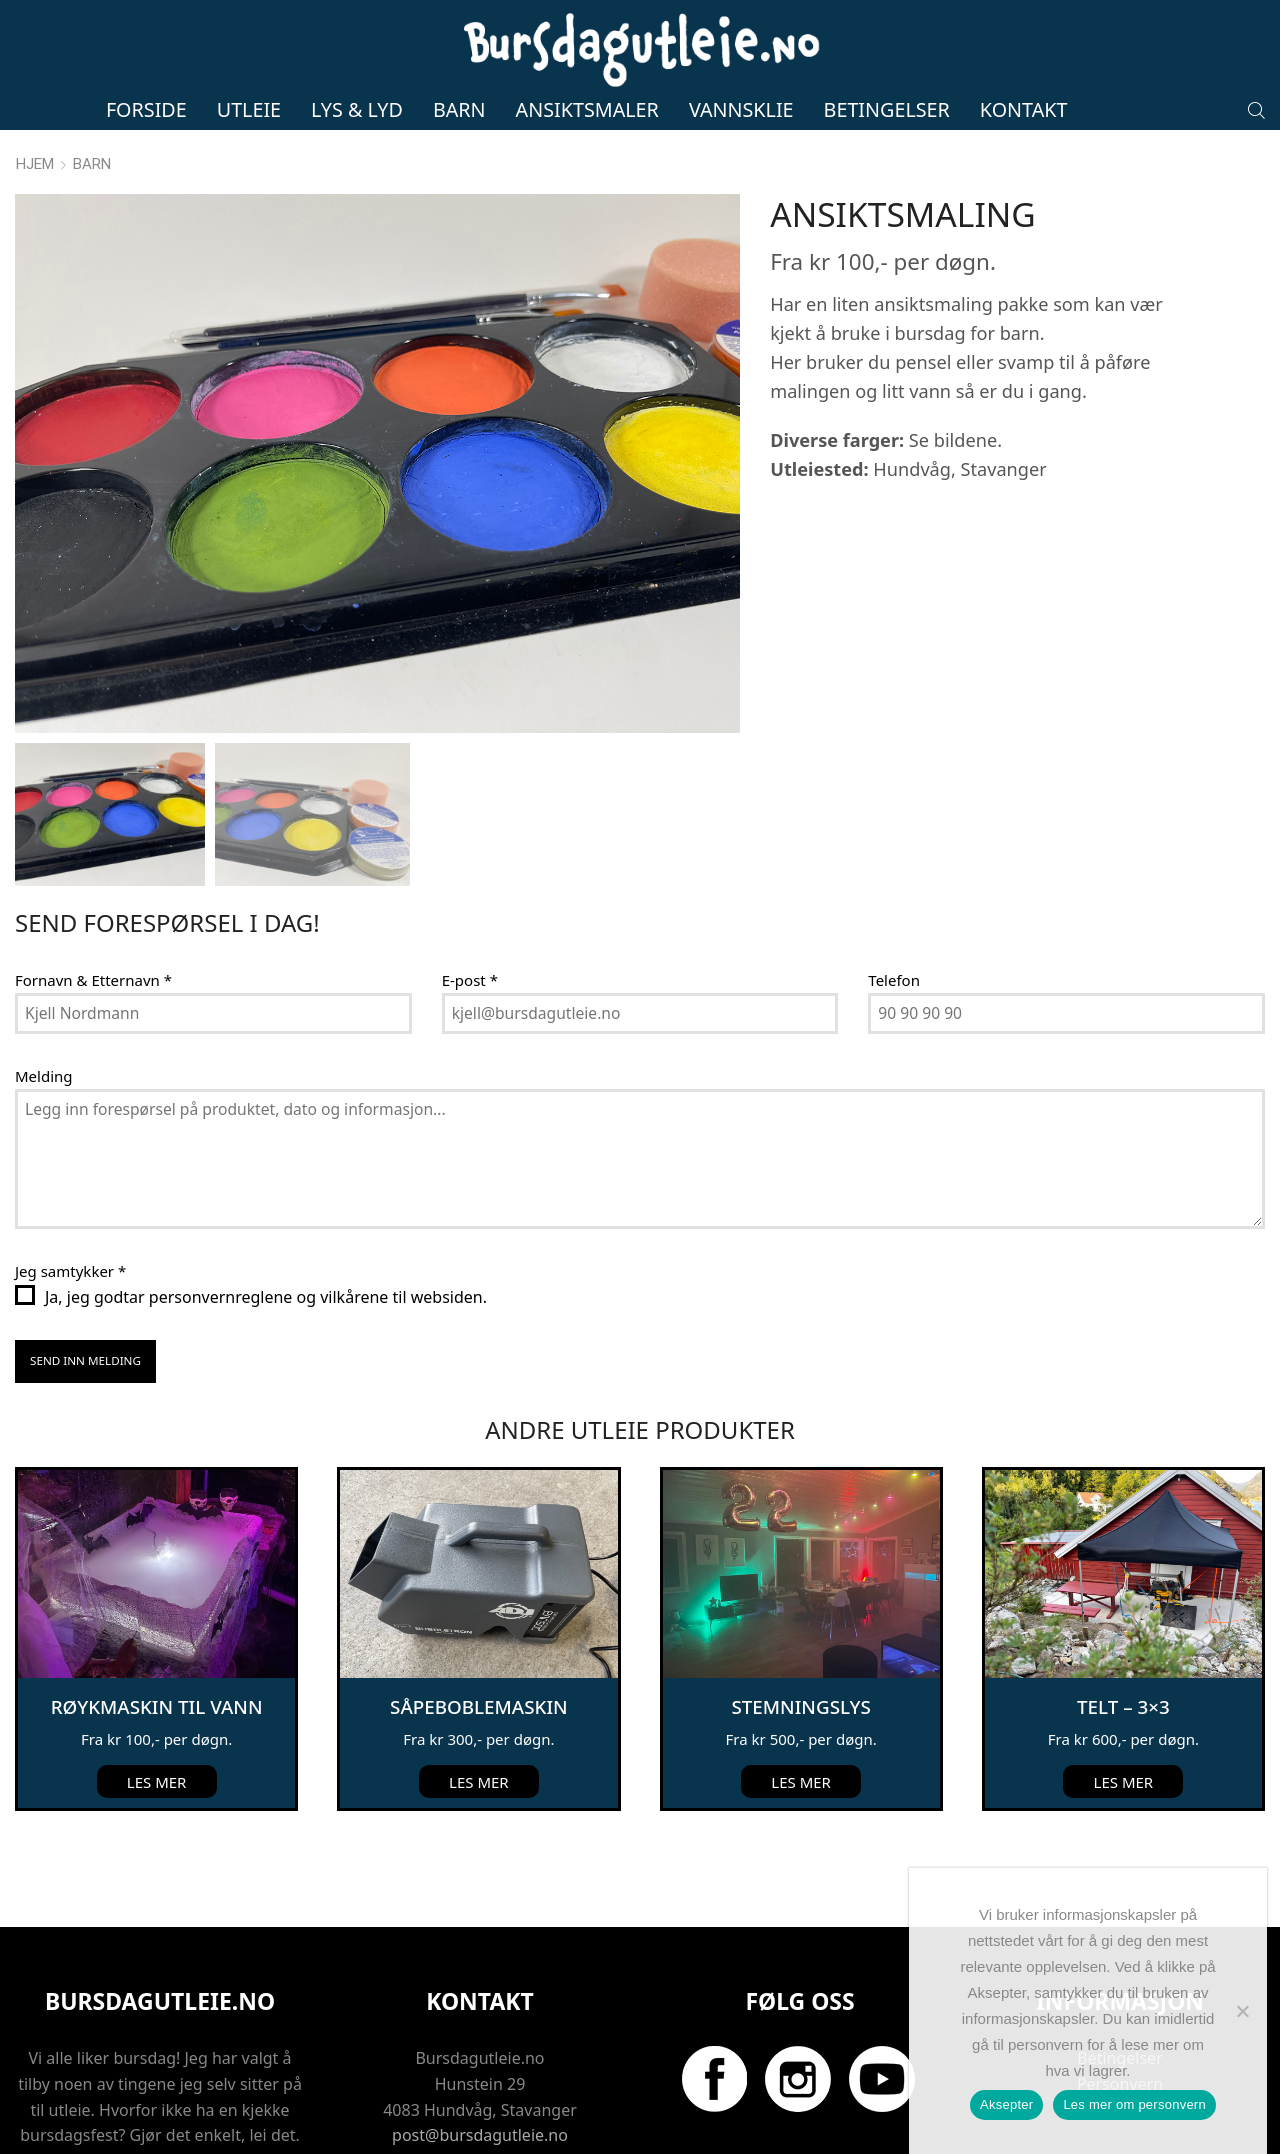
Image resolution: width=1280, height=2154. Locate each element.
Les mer (157, 1709)
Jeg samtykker (70, 1200)
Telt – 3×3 (1123, 1633)
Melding (44, 1004)
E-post (470, 908)
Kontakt (1024, 109)
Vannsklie (741, 109)
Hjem (35, 164)
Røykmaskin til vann (157, 1633)
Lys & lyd (357, 109)
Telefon (894, 908)
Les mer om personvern (1134, 2104)
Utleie (249, 109)
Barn (459, 109)
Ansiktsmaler (587, 109)
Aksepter (1006, 2104)
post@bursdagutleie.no (480, 2062)
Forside (146, 109)
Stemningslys (801, 1633)
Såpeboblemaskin (479, 1633)
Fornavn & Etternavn (93, 908)
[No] (1242, 2011)
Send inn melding (86, 1290)
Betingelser (887, 109)
